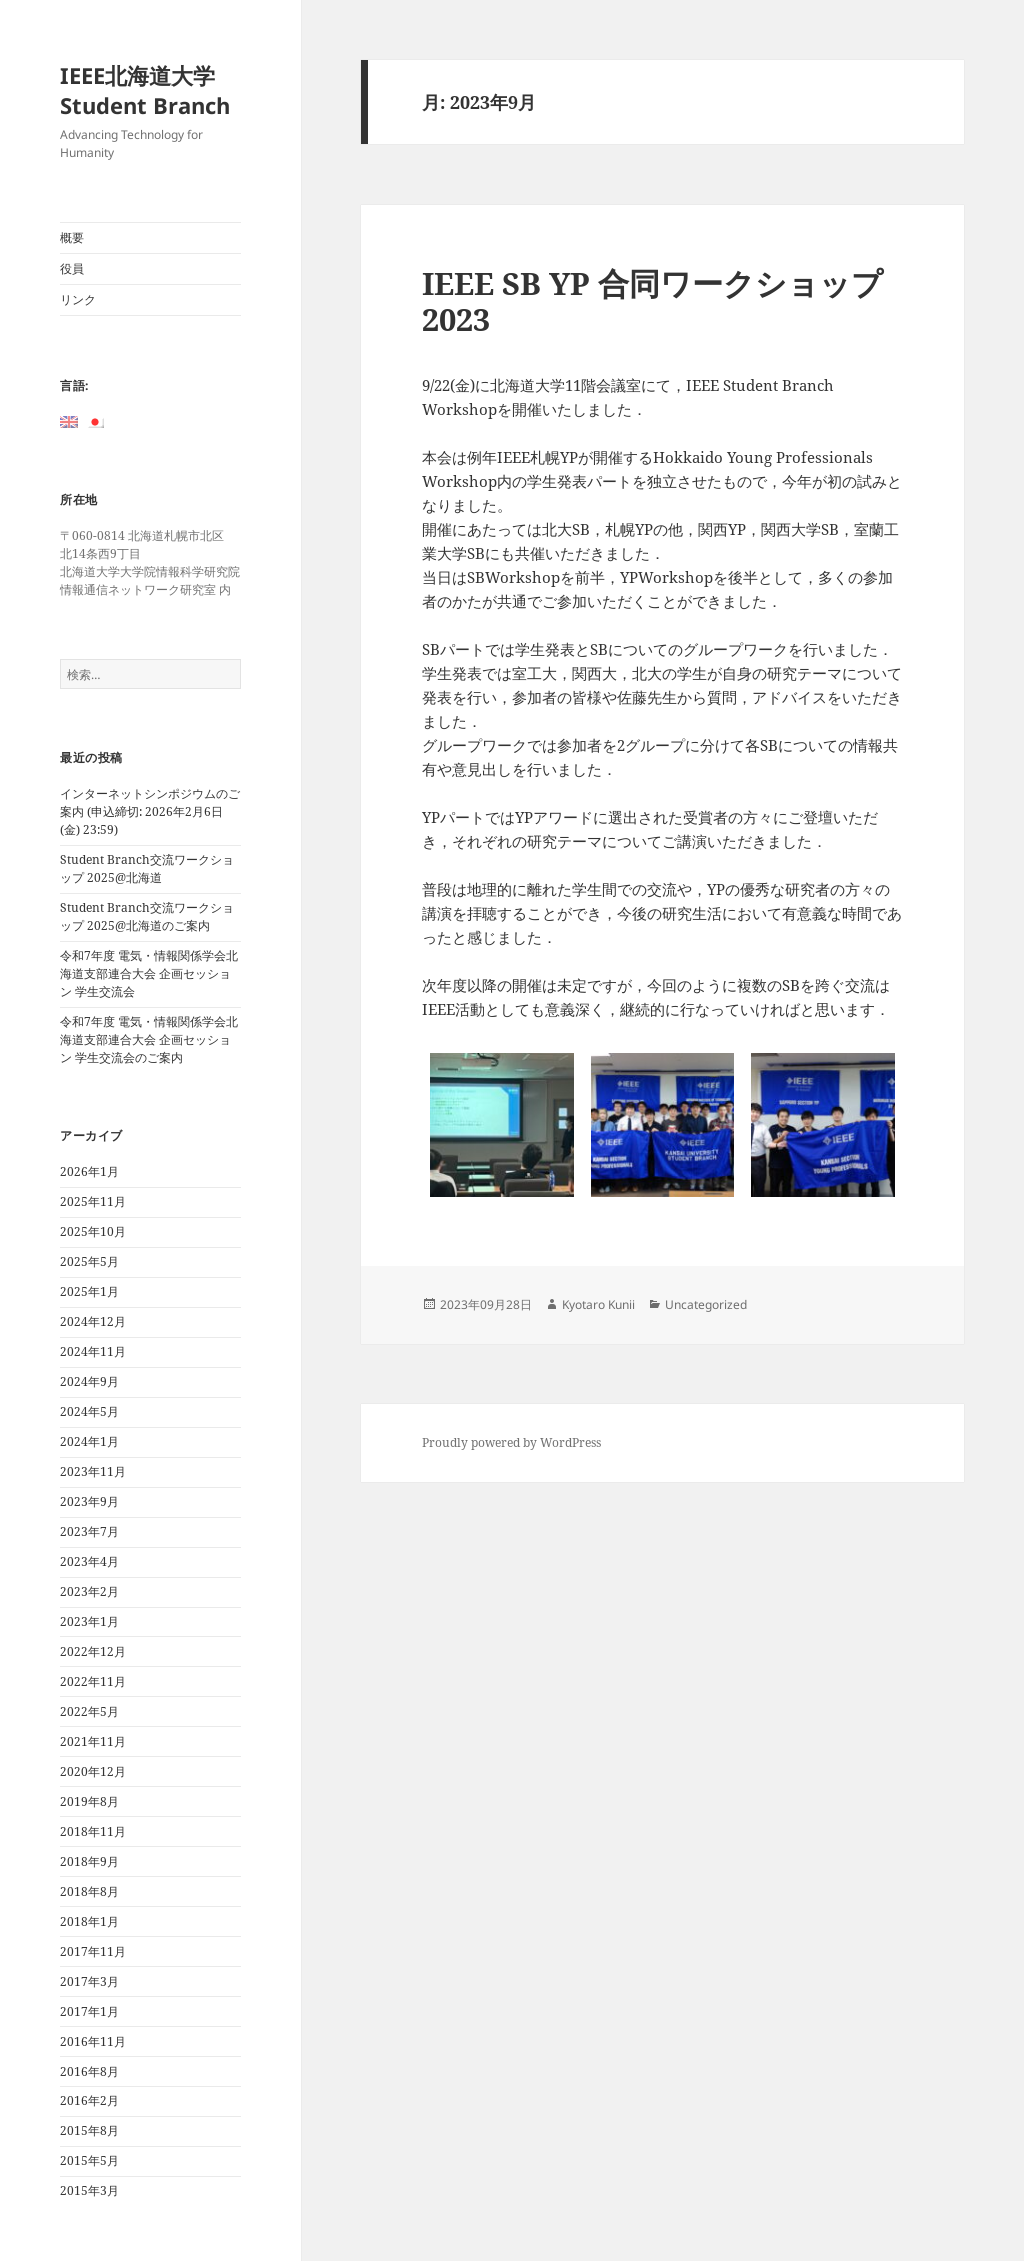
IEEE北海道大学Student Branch (145, 90)
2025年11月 (93, 1201)
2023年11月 (93, 1471)
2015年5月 (89, 2160)
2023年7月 (89, 1531)
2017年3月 (89, 1981)
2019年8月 (89, 1801)
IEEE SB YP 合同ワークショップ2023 (652, 301)
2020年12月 (93, 1771)
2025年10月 (93, 1231)
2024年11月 (93, 1351)
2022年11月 (93, 1681)
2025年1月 (89, 1291)
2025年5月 (89, 1261)
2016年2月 (89, 2100)
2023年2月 (89, 1591)
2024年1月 (89, 1441)
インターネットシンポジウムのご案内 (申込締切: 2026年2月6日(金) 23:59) (150, 811)
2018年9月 (89, 1861)
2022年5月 (89, 1711)
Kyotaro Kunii (598, 1304)
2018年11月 (93, 1831)
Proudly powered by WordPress (511, 1442)
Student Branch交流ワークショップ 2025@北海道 (147, 868)
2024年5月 (89, 1411)
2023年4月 (89, 1561)
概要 (72, 237)
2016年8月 (89, 2071)
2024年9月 (89, 1381)
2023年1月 (89, 1621)
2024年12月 (93, 1321)
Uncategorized (706, 1304)
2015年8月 (89, 2130)
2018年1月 (89, 1921)
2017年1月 (89, 2011)
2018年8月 (89, 1891)
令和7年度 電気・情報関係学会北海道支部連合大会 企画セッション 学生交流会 (149, 973)
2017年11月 (93, 1951)
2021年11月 (93, 1741)
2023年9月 (89, 1501)
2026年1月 (89, 1171)
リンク (78, 299)
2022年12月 (93, 1651)
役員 (72, 268)
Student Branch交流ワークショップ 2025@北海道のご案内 (147, 916)
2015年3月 (89, 2190)
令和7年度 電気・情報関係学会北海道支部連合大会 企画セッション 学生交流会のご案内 (149, 1039)
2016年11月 (93, 2041)
